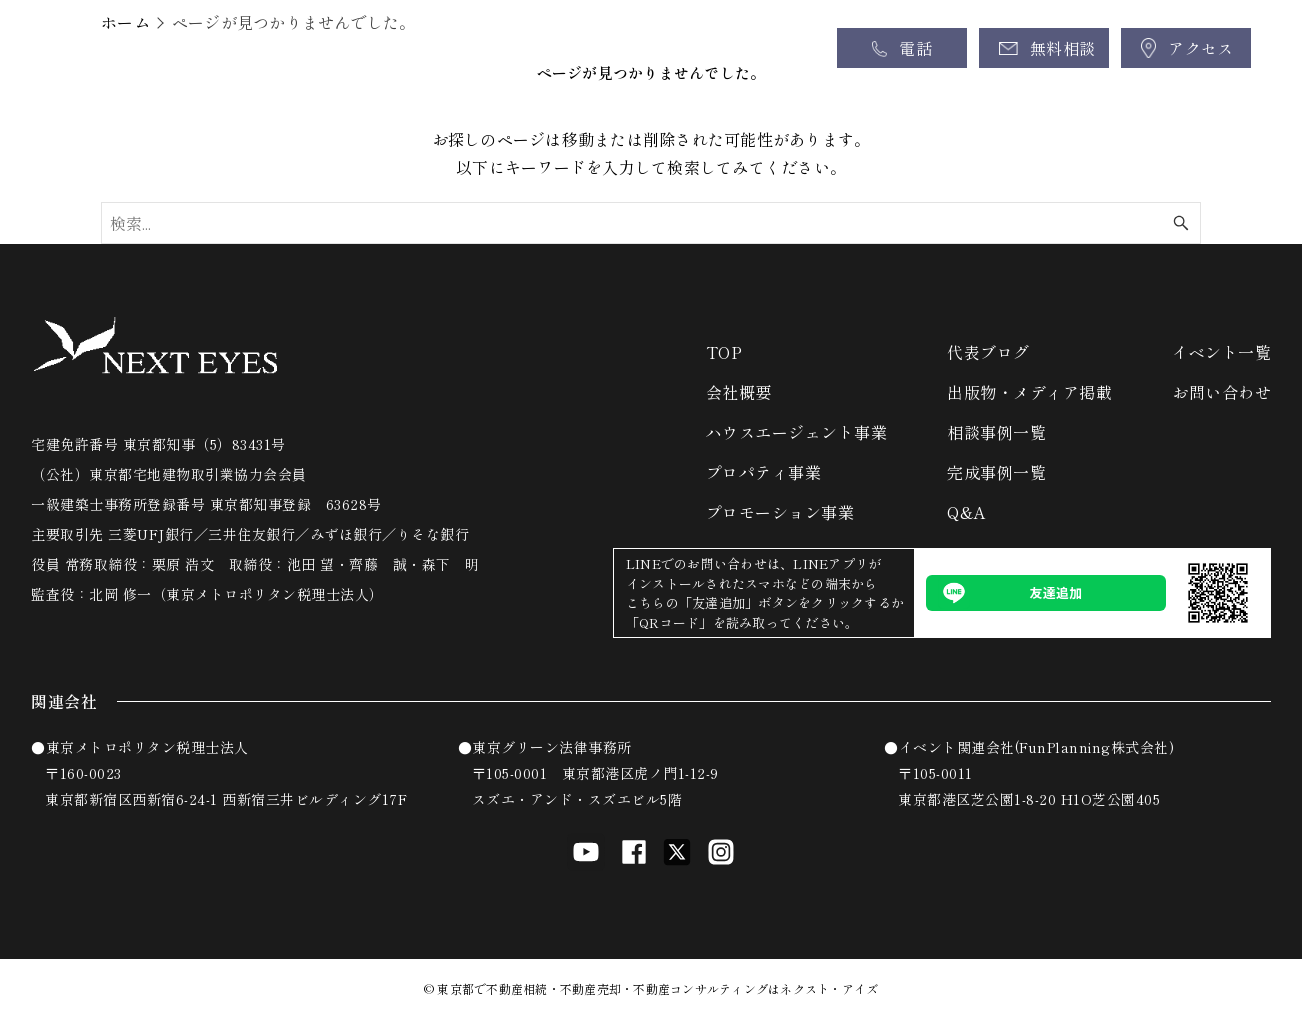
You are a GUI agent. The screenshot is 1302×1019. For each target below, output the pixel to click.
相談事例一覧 (996, 432)
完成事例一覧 (996, 472)
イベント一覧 (1221, 352)
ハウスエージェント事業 (797, 432)
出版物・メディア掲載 (1029, 392)
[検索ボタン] (1181, 223)
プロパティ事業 (764, 472)
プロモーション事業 (780, 512)
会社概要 (739, 392)
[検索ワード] (651, 223)
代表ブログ (988, 352)
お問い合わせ (1221, 392)
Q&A (966, 512)
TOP (724, 352)
